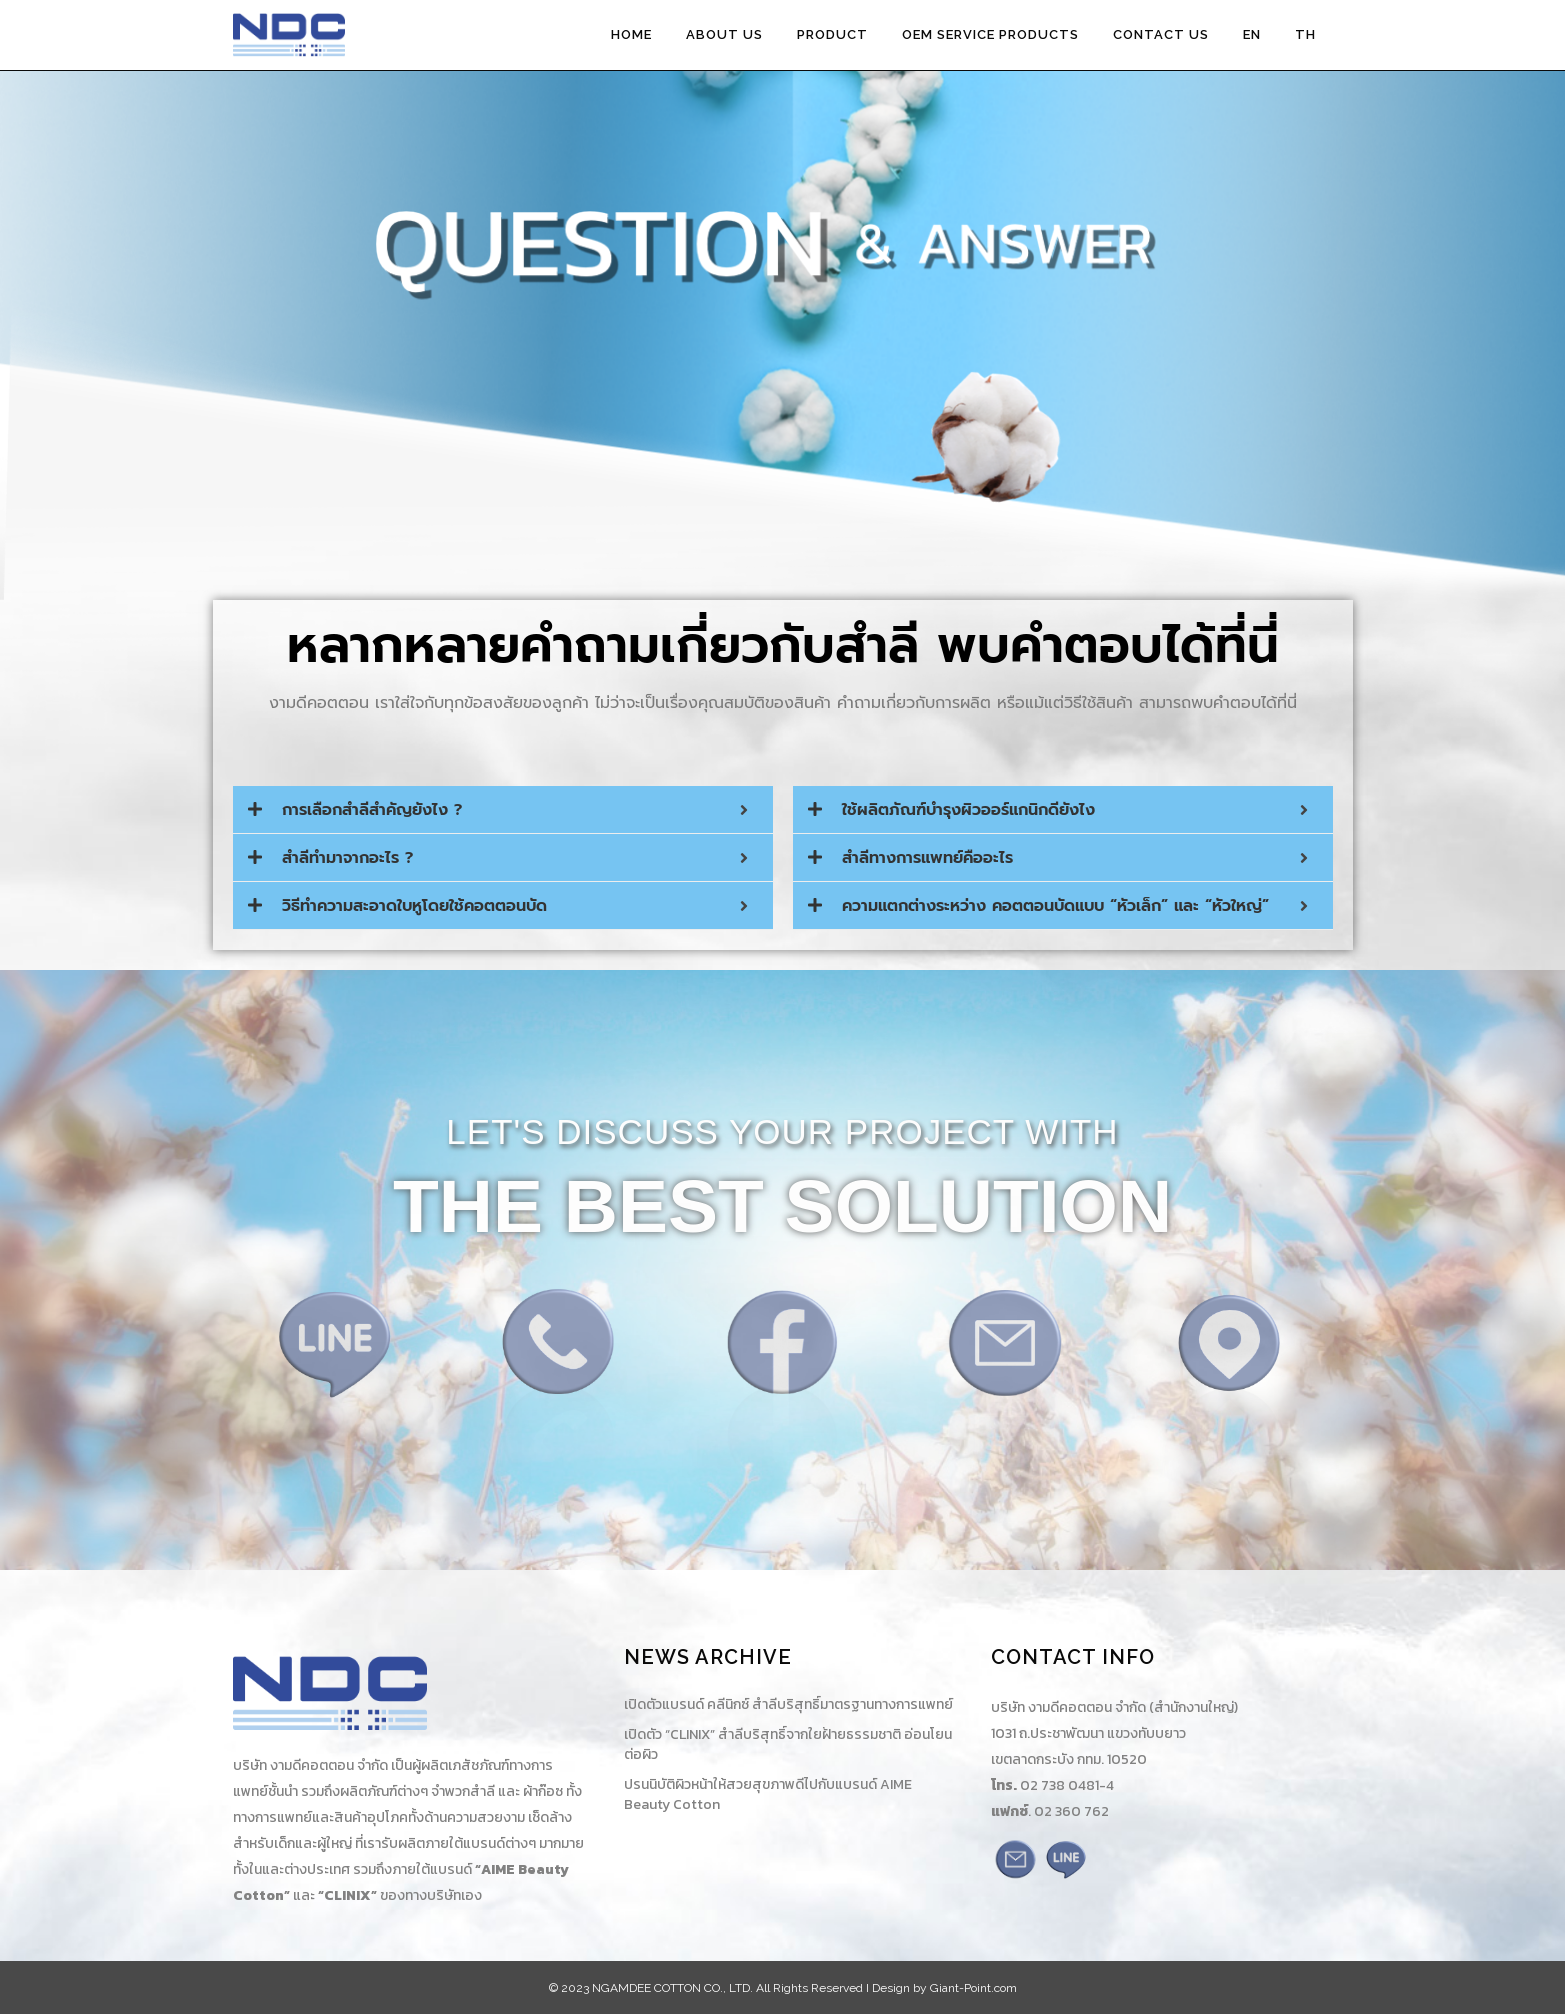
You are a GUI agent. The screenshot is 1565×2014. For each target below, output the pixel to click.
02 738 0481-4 (1067, 1785)
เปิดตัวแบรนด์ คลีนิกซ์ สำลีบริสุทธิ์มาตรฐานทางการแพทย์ (788, 1705)
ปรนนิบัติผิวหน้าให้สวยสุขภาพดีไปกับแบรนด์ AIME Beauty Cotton (768, 1795)
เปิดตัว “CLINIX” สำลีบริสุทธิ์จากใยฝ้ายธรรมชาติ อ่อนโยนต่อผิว (788, 1745)
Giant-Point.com (973, 1988)
